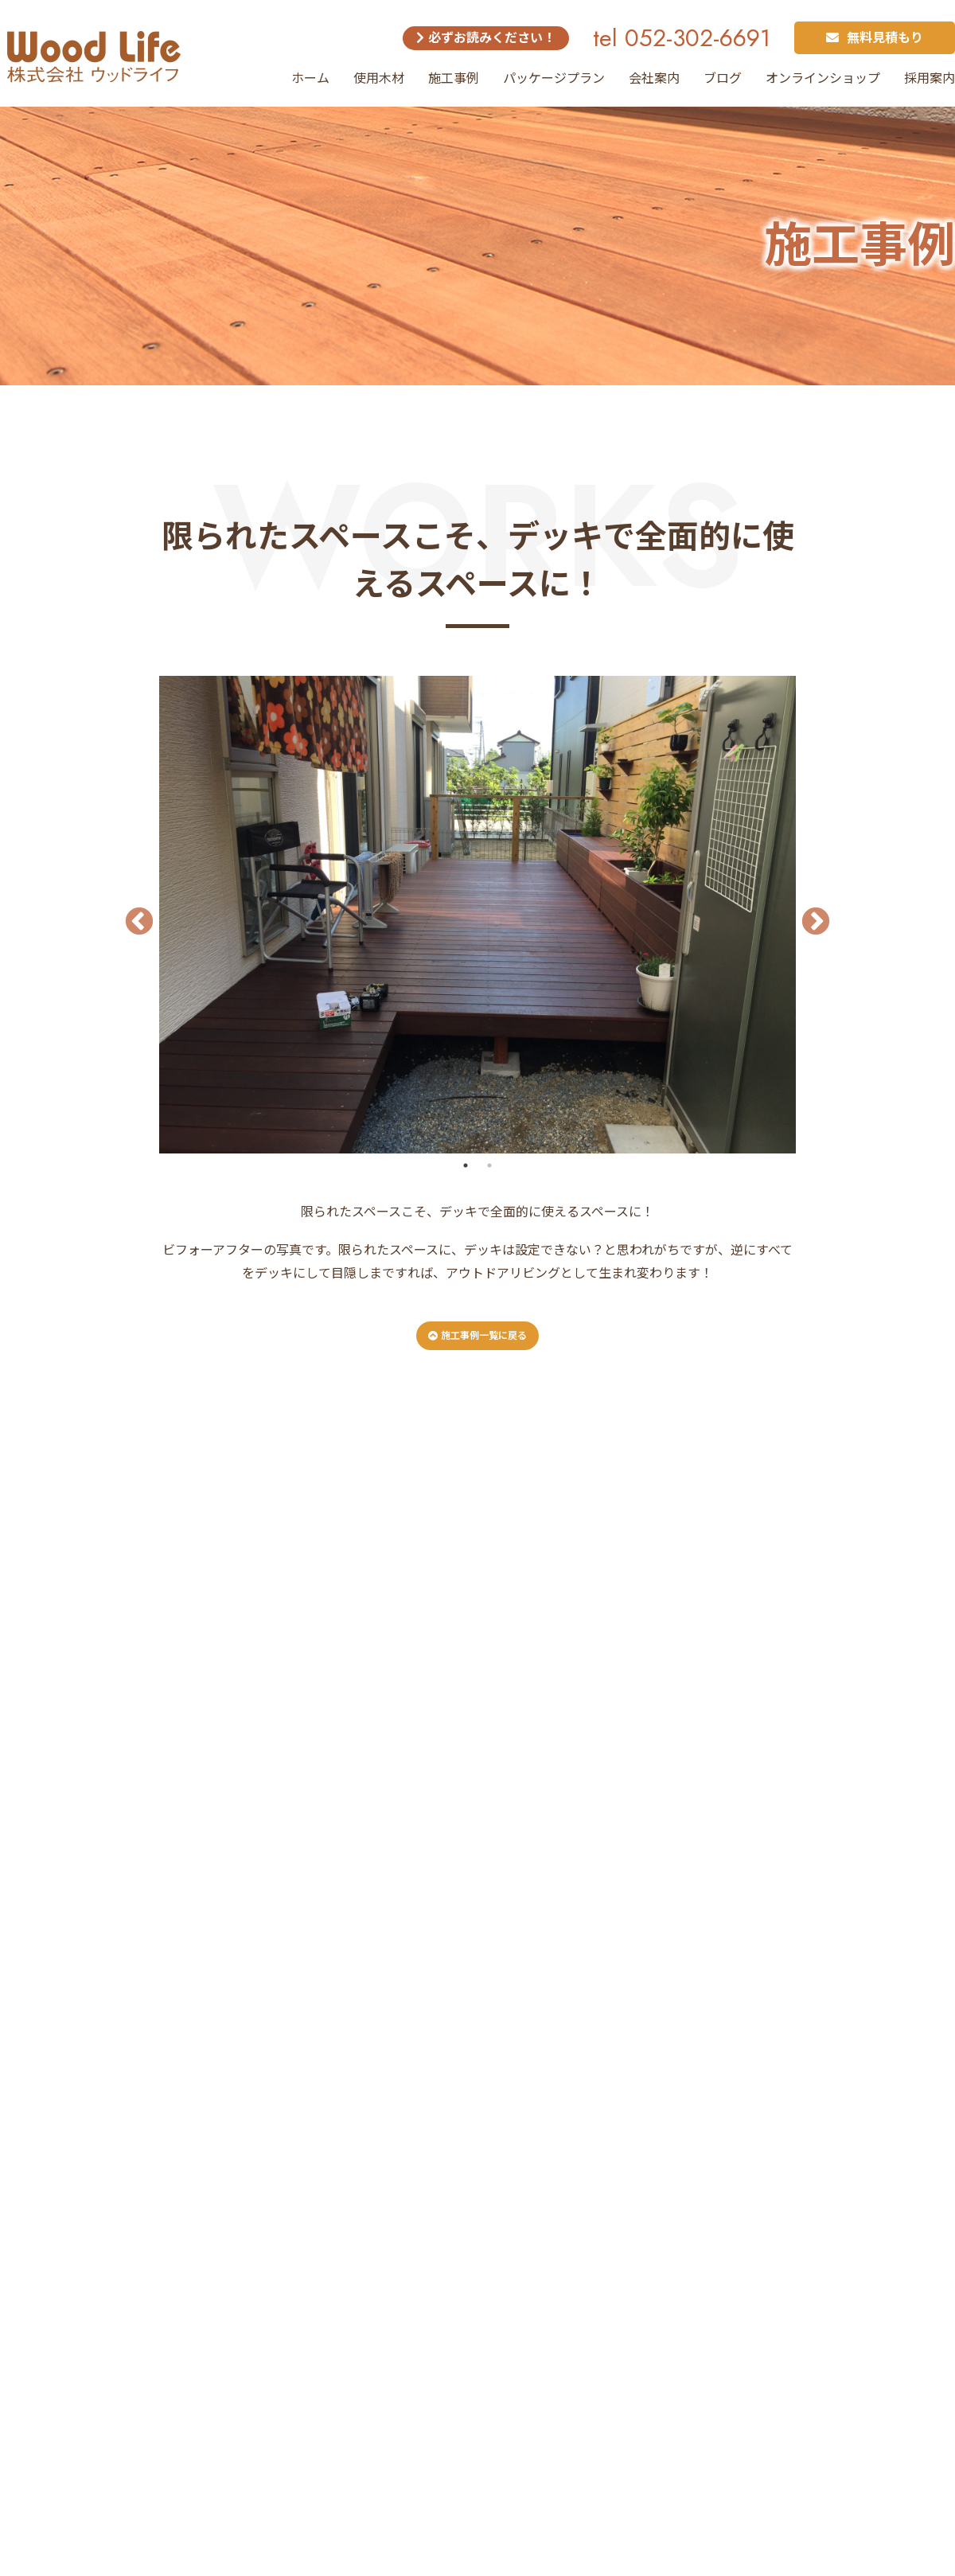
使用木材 (378, 78)
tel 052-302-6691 (681, 38)
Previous (131, 915)
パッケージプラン (554, 78)
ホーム (310, 78)
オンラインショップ (823, 78)
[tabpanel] (477, 914)
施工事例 (453, 78)
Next (808, 915)
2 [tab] (489, 1165)
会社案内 (654, 78)
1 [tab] (466, 1165)
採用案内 (929, 78)
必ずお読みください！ (485, 38)
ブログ (723, 78)
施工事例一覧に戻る (477, 1336)
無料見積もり (874, 38)
